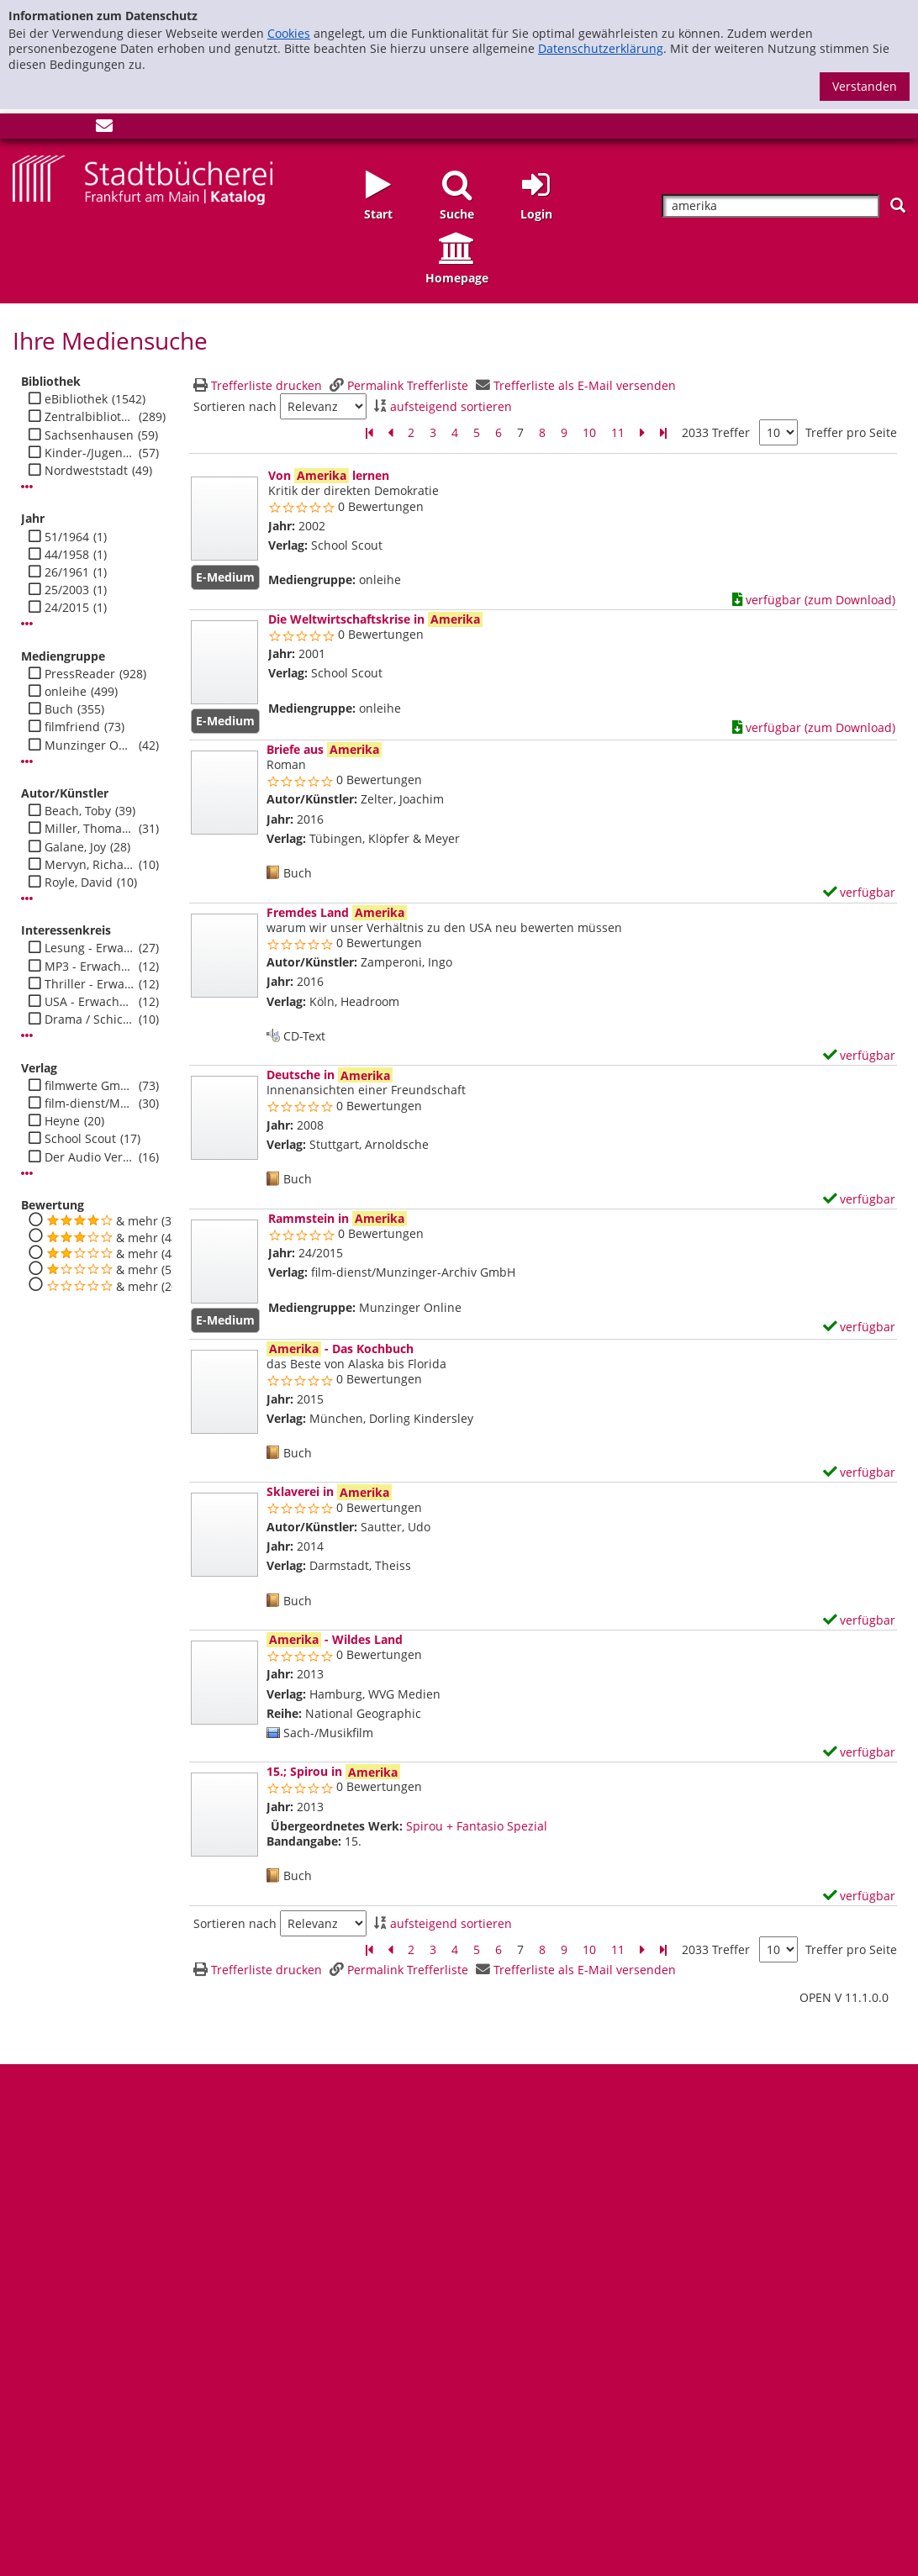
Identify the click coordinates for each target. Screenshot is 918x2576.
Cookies (288, 33)
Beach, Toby (78, 811)
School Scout (80, 1138)
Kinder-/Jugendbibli (90, 453)
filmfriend (72, 727)
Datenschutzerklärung (600, 48)
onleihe (66, 691)
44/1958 (67, 554)
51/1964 (67, 537)
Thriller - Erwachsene (90, 984)
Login (536, 214)
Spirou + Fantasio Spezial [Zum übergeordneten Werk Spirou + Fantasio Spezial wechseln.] (476, 1826)
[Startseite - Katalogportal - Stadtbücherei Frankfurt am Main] (142, 179)
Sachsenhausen (89, 435)
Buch (59, 709)
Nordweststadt (86, 470)
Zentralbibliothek (90, 416)
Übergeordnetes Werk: (337, 1826)
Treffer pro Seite (851, 432)
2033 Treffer (716, 432)
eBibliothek (76, 399)
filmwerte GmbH (90, 1085)
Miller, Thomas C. (90, 828)
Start (378, 214)
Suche (457, 214)
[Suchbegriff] (770, 206)
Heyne (62, 1121)
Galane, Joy (75, 847)
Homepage (456, 278)
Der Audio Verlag (90, 1157)
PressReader (80, 674)
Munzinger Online (90, 745)
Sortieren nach (235, 406)
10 (589, 432)
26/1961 (67, 572)
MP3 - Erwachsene (90, 966)
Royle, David (79, 882)
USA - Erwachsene (90, 1001)
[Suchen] (897, 205)
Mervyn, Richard (90, 864)
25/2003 (67, 590)
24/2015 (67, 607)
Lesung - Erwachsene (90, 948)
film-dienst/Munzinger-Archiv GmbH (90, 1103)
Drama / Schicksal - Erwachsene (90, 1019)
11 (618, 432)
